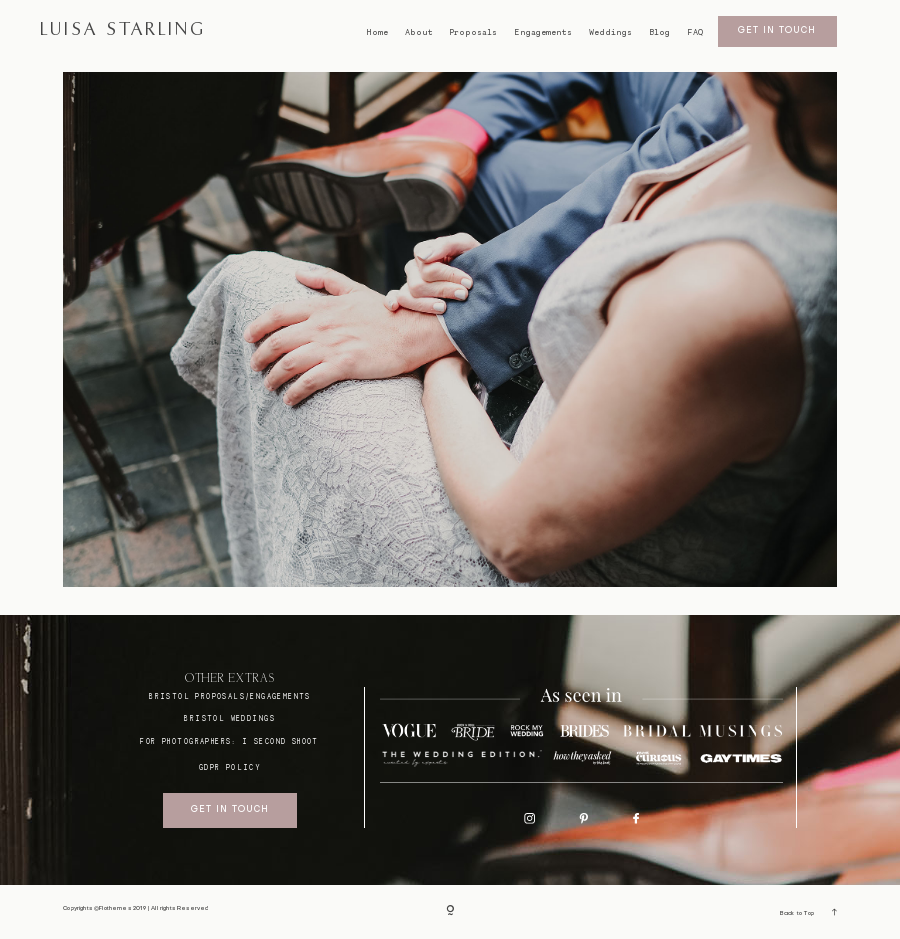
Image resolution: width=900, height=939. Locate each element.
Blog (659, 32)
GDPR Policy (230, 767)
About (419, 32)
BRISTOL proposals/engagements (230, 696)
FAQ (695, 32)
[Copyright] (450, 912)
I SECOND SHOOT (280, 741)
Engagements (543, 32)
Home (377, 32)
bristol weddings (229, 718)
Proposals (473, 32)
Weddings (610, 32)
